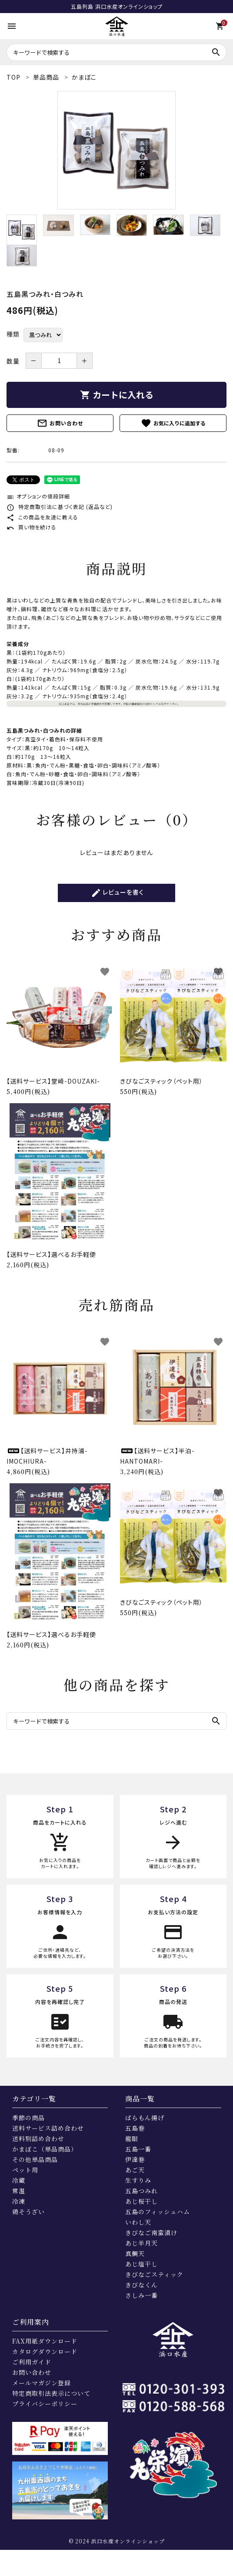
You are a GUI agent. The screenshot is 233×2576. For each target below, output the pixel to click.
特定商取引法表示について (51, 2393)
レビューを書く (117, 893)
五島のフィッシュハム (157, 2211)
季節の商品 (28, 2117)
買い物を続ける (32, 527)
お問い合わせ (60, 423)
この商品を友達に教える (42, 517)
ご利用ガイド (31, 2361)
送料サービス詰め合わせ (48, 2128)
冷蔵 (18, 2180)
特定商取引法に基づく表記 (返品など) (60, 506)
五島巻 (135, 2128)
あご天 (135, 2169)
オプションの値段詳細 (38, 496)
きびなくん (141, 2284)
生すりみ (138, 2180)
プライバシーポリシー (44, 2403)
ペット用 (25, 2169)
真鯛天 (135, 2253)
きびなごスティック (154, 2274)
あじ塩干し (141, 2263)
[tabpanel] (116, 150)
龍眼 (131, 2138)
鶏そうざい (28, 2211)
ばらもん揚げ (144, 2117)
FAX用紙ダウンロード (44, 2341)
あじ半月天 (141, 2243)
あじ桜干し (141, 2201)
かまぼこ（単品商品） (44, 2149)
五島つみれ (141, 2190)
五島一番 (138, 2149)
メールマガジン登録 (41, 2382)
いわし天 (138, 2222)
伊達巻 (135, 2159)
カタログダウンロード (44, 2351)
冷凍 (18, 2201)
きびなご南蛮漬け (151, 2232)
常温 (18, 2190)
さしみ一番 (141, 2295)
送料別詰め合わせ (38, 2138)
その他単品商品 (35, 2159)
